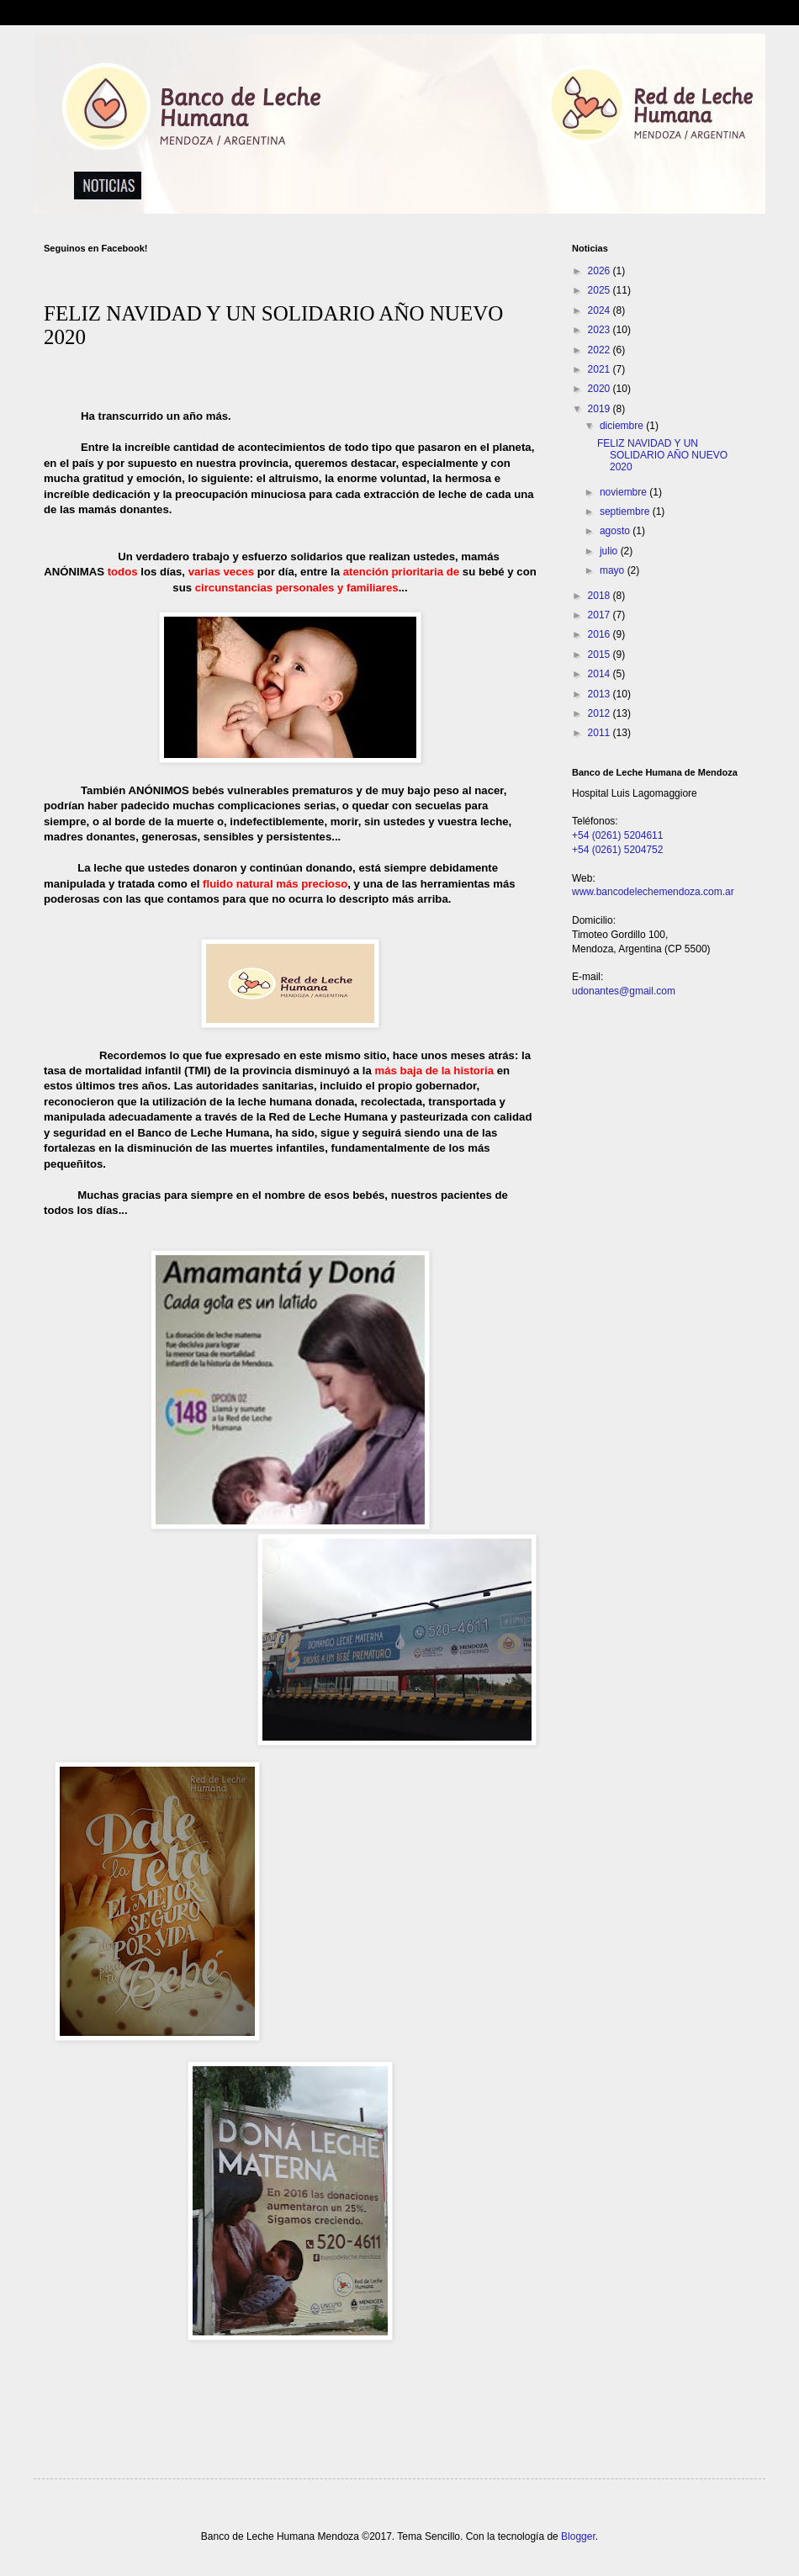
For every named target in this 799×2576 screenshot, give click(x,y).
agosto (616, 531)
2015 (600, 654)
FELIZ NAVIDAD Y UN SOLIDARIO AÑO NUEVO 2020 (662, 455)
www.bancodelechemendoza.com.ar (653, 892)
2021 (600, 369)
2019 (600, 409)
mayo (613, 570)
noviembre (624, 492)
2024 (600, 310)
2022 (600, 350)
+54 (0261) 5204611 (617, 835)
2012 (600, 713)
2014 (600, 674)
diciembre (623, 426)
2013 (600, 694)
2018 (600, 596)
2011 (600, 733)
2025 (600, 290)
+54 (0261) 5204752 (617, 850)
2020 (600, 389)
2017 (600, 615)
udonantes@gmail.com (623, 991)
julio (610, 551)
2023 (600, 330)
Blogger (578, 2536)
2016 (600, 634)
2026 (600, 271)
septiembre (626, 511)
